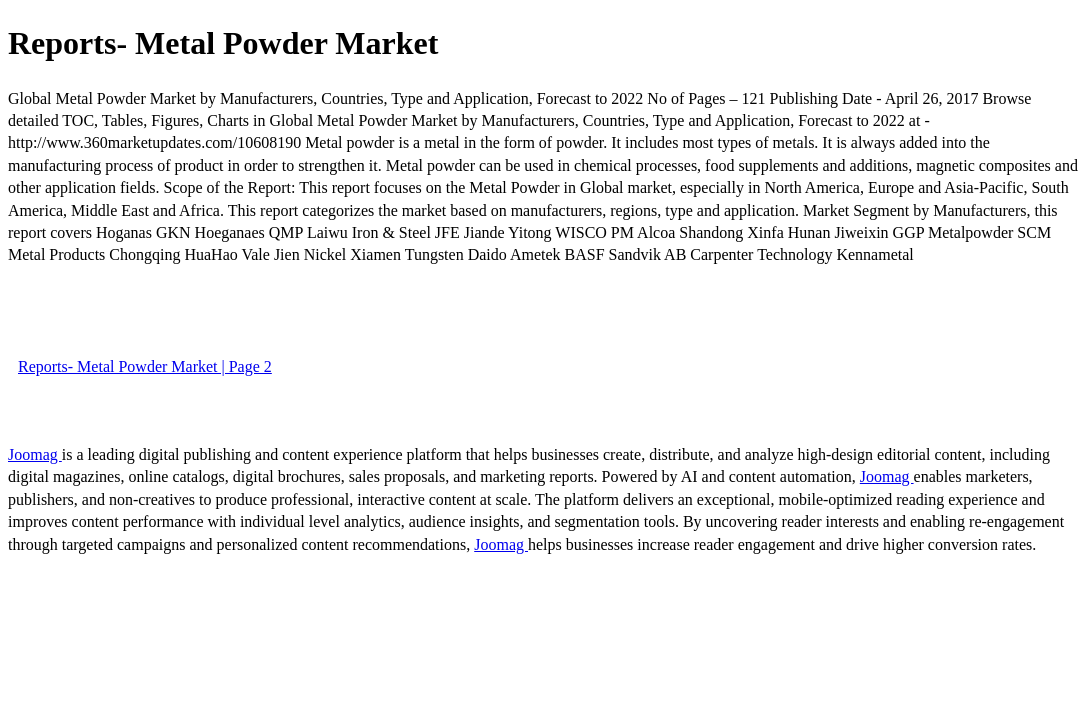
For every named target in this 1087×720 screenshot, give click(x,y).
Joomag (35, 454)
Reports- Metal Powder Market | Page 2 (145, 366)
